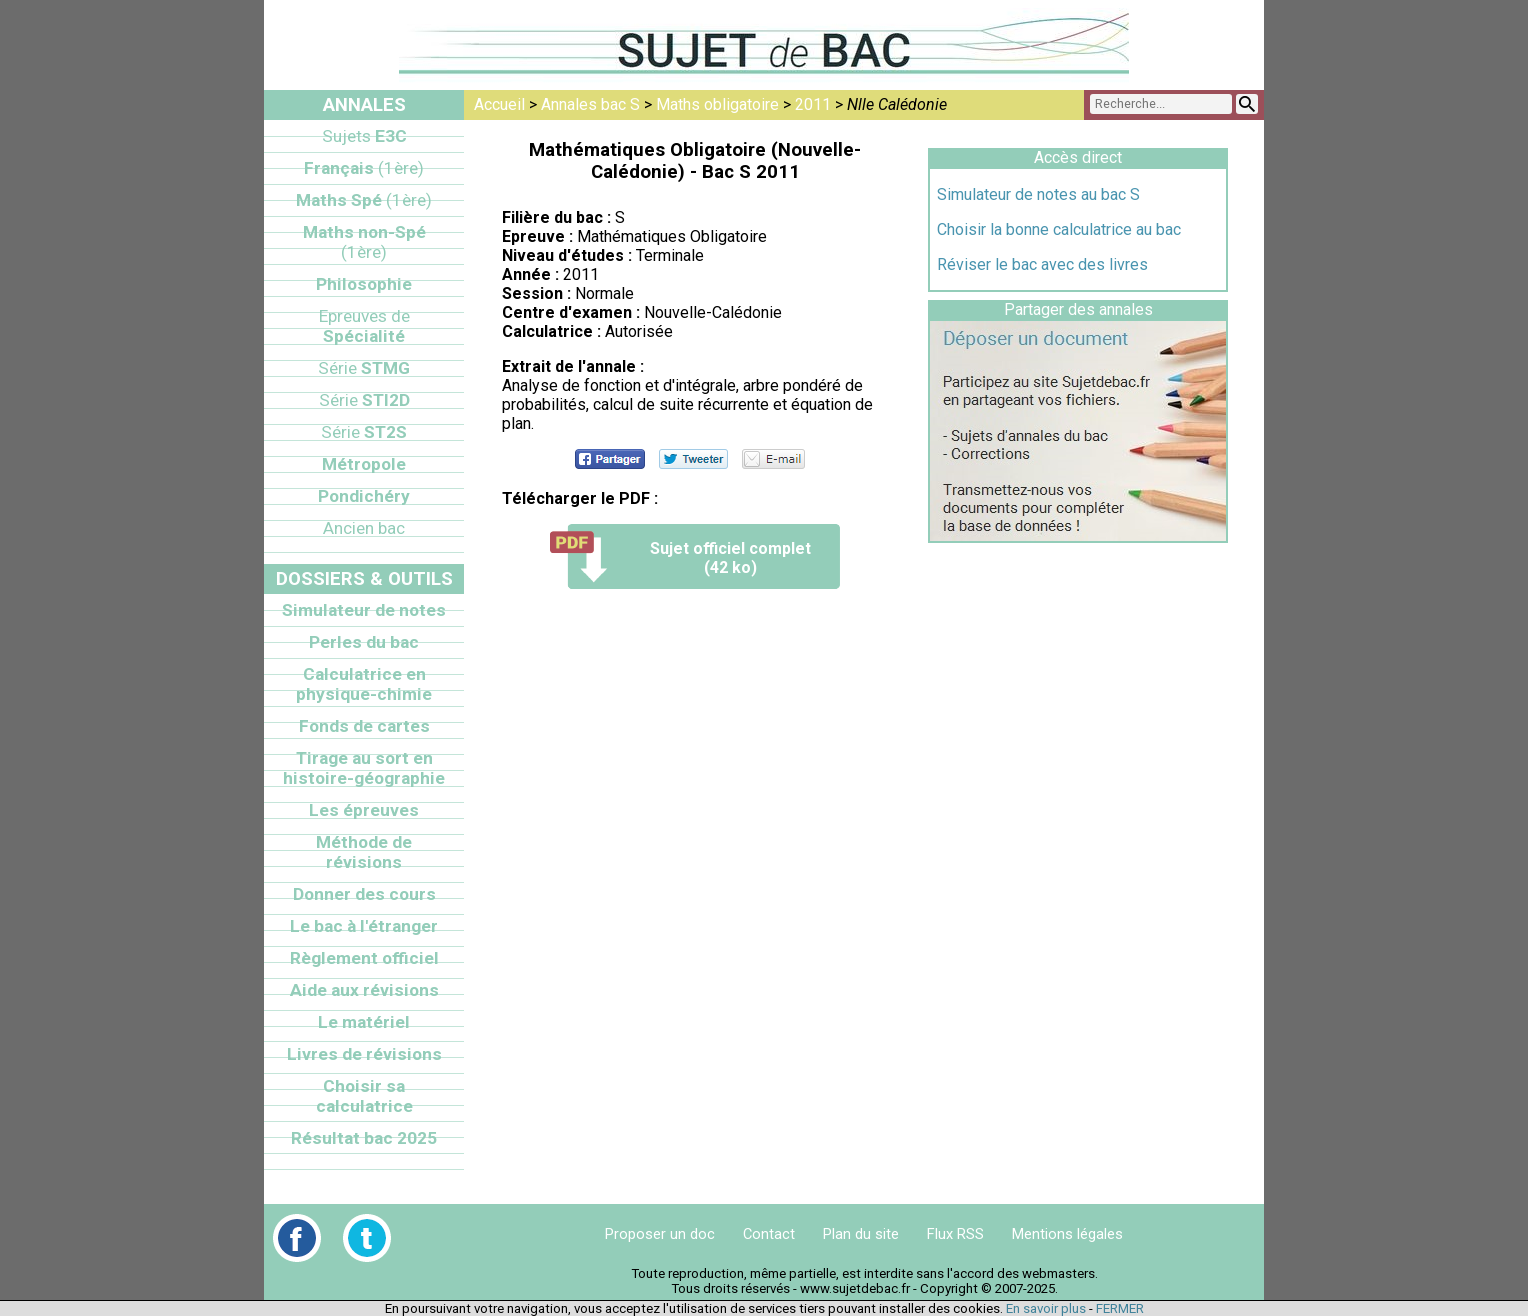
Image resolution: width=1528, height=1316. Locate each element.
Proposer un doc (660, 1234)
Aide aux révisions (364, 990)
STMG (364, 368)
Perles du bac (364, 642)
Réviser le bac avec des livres (1042, 264)
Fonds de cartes (364, 726)
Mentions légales (1067, 1234)
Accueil (499, 104)
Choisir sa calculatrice (364, 1096)
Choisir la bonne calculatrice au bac (1059, 229)
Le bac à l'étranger (364, 926)
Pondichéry (364, 496)
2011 (813, 104)
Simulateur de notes (364, 610)
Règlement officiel (364, 958)
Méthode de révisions (364, 852)
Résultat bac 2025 (364, 1138)
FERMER (1120, 1308)
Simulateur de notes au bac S (1038, 194)
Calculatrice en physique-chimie (364, 684)
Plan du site (861, 1234)
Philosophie (364, 284)
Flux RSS (955, 1234)
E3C (364, 136)
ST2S (364, 432)
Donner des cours (364, 894)
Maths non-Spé (364, 242)
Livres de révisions (364, 1054)
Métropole (364, 464)
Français (364, 168)
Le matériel (364, 1022)
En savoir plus (1046, 1308)
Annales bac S (590, 104)
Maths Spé (364, 200)
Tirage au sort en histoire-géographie (364, 768)
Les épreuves (364, 810)
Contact (769, 1234)
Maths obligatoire (717, 104)
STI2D (364, 400)
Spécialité (364, 326)
